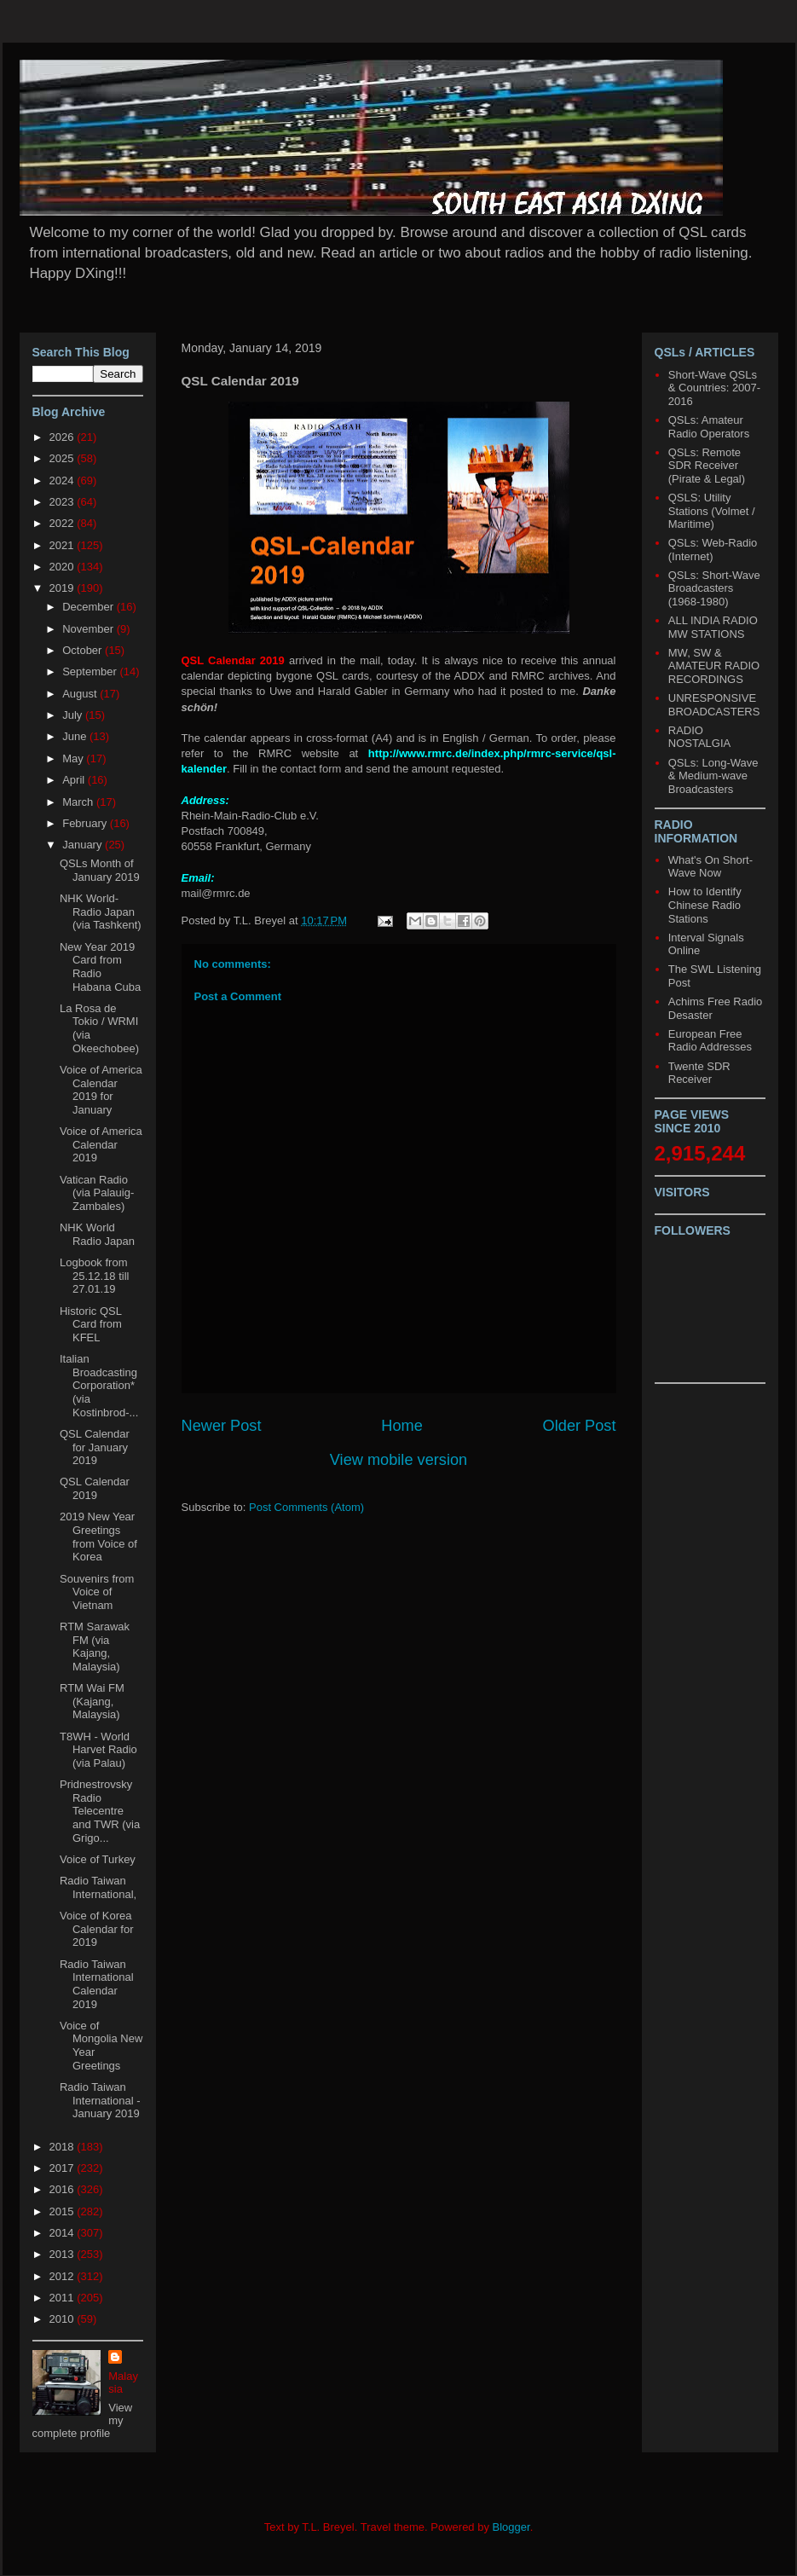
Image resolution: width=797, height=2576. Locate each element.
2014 (63, 2232)
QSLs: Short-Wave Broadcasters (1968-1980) (714, 588)
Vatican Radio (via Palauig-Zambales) (97, 1193)
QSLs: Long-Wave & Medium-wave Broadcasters (713, 776)
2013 (63, 2254)
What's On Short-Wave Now (710, 867)
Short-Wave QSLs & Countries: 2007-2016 (714, 388)
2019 (63, 588)
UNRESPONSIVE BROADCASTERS (714, 705)
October (83, 650)
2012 (63, 2276)
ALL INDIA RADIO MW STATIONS (713, 627)
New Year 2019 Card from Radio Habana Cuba (100, 967)
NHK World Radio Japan (97, 1234)
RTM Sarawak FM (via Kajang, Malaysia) (95, 1646)
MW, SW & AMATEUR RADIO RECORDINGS (713, 666)
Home (402, 1425)
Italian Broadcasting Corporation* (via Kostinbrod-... (99, 1385)
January (83, 844)
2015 (63, 2211)
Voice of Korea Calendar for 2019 (97, 1928)
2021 (63, 545)
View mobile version (398, 1459)
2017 (63, 2168)
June (76, 736)
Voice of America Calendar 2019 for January (101, 1089)
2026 (63, 437)
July (73, 715)
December (89, 606)
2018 (63, 2146)
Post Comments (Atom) (306, 1507)
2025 (63, 458)
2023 (63, 501)
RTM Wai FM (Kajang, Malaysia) (92, 1701)
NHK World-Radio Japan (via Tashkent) (100, 911)
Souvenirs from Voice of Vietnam (97, 1592)
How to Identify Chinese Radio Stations (705, 904)
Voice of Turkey (98, 1859)
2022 (63, 523)
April (75, 779)
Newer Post (222, 1425)
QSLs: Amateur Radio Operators (708, 427)
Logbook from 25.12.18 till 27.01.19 (95, 1275)
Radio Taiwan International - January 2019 (100, 2100)
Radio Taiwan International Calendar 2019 (97, 1984)
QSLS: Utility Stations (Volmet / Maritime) (711, 510)
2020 (63, 566)
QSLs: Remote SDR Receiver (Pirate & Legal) (706, 465)
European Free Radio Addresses (710, 1041)
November (89, 628)
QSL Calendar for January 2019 (95, 1447)
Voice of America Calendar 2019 (101, 1144)
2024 (63, 480)
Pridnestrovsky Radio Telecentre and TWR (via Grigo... (100, 1811)
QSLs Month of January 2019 (100, 870)
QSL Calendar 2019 (95, 1488)
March (79, 802)
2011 (63, 2297)
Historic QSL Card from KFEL (91, 1324)
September (90, 671)
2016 (63, 2189)
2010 (63, 2319)
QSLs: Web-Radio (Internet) (713, 549)
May (74, 758)
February (86, 823)
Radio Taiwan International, (98, 1887)
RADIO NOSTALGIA (699, 737)
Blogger (511, 2527)
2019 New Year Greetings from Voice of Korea (98, 1536)
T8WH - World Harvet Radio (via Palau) (98, 1749)
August (81, 693)
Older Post (579, 1425)
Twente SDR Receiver (699, 1073)
